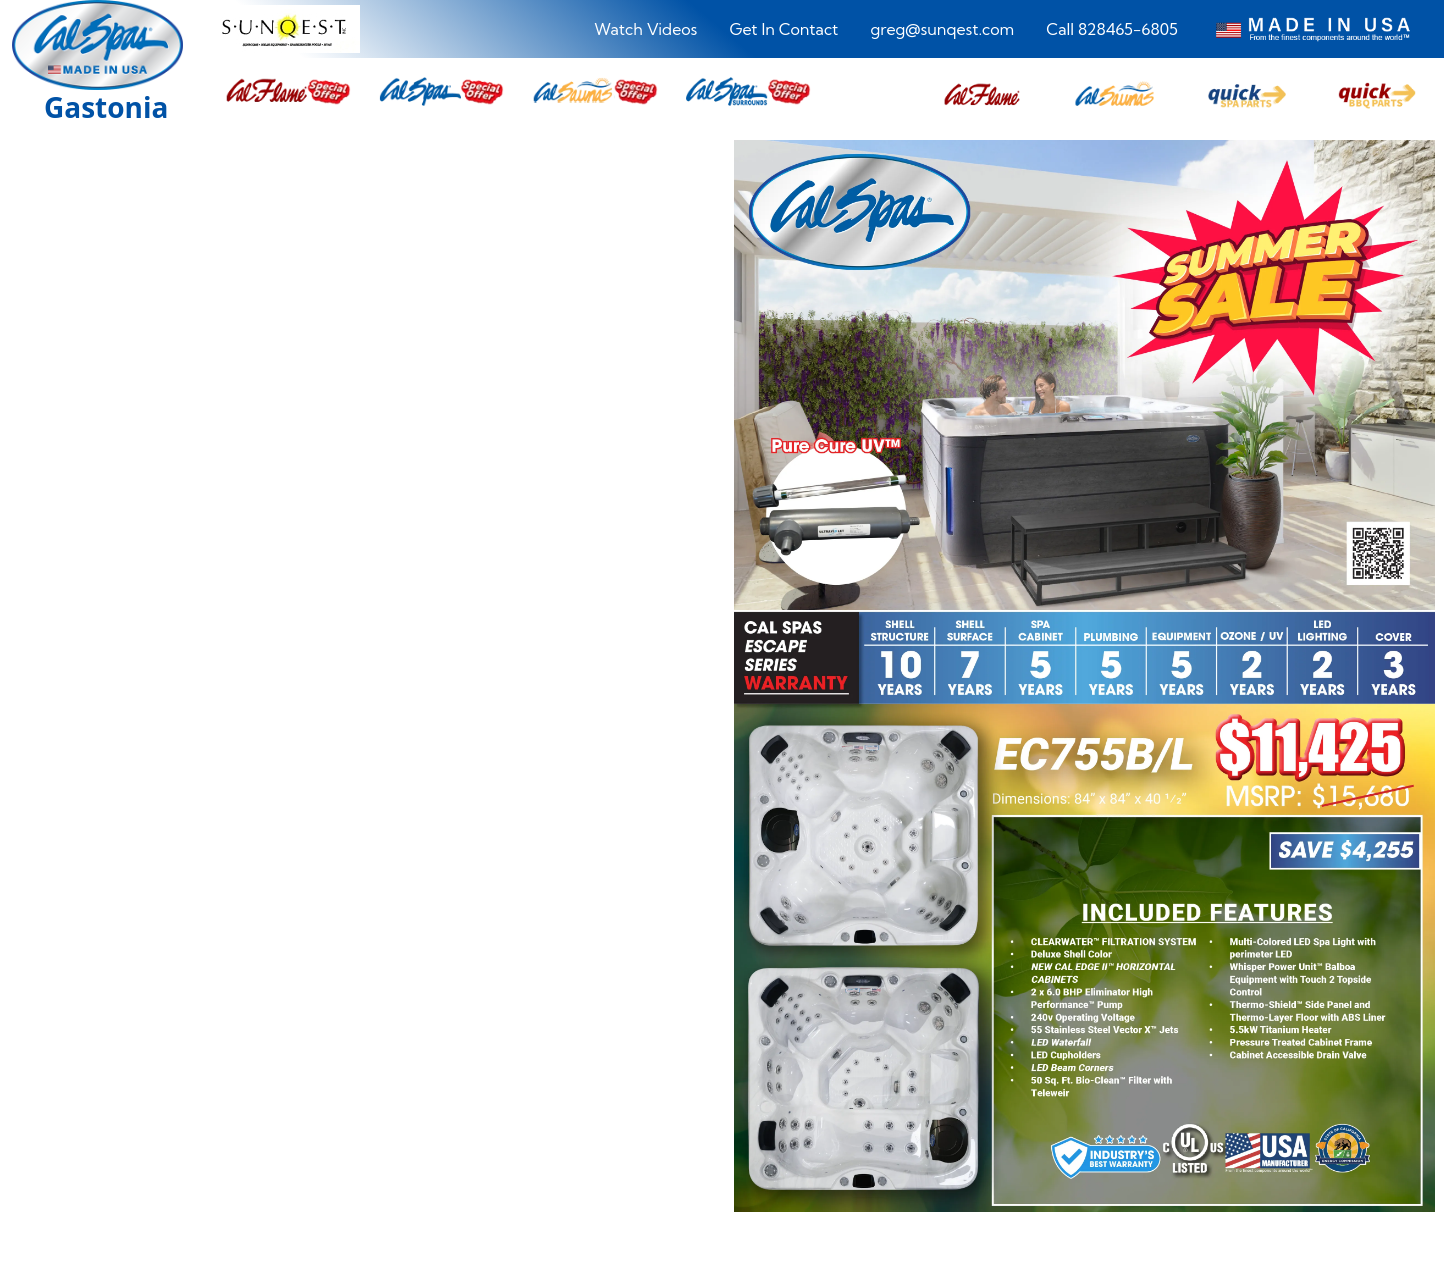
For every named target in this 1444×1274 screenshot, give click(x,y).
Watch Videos (645, 29)
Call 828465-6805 (1112, 29)
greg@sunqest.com (942, 29)
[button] (982, 91)
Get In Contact (783, 29)
